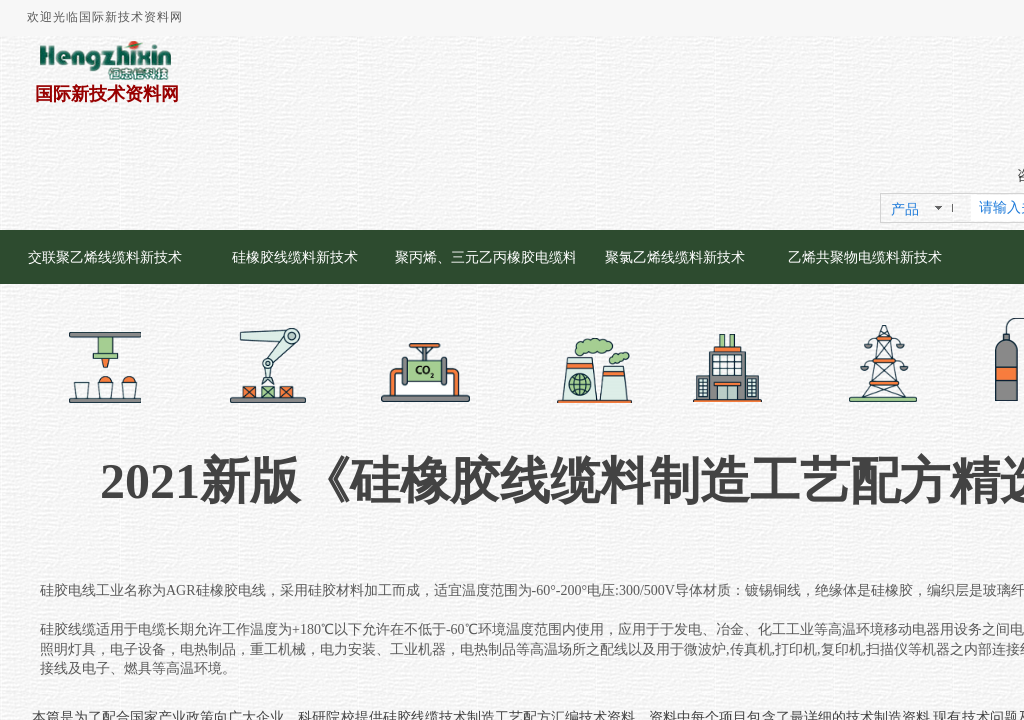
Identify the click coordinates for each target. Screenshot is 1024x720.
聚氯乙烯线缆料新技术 (675, 257)
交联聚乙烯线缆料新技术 (105, 257)
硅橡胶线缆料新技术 (295, 257)
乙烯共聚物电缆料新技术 (865, 257)
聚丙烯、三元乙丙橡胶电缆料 (485, 257)
